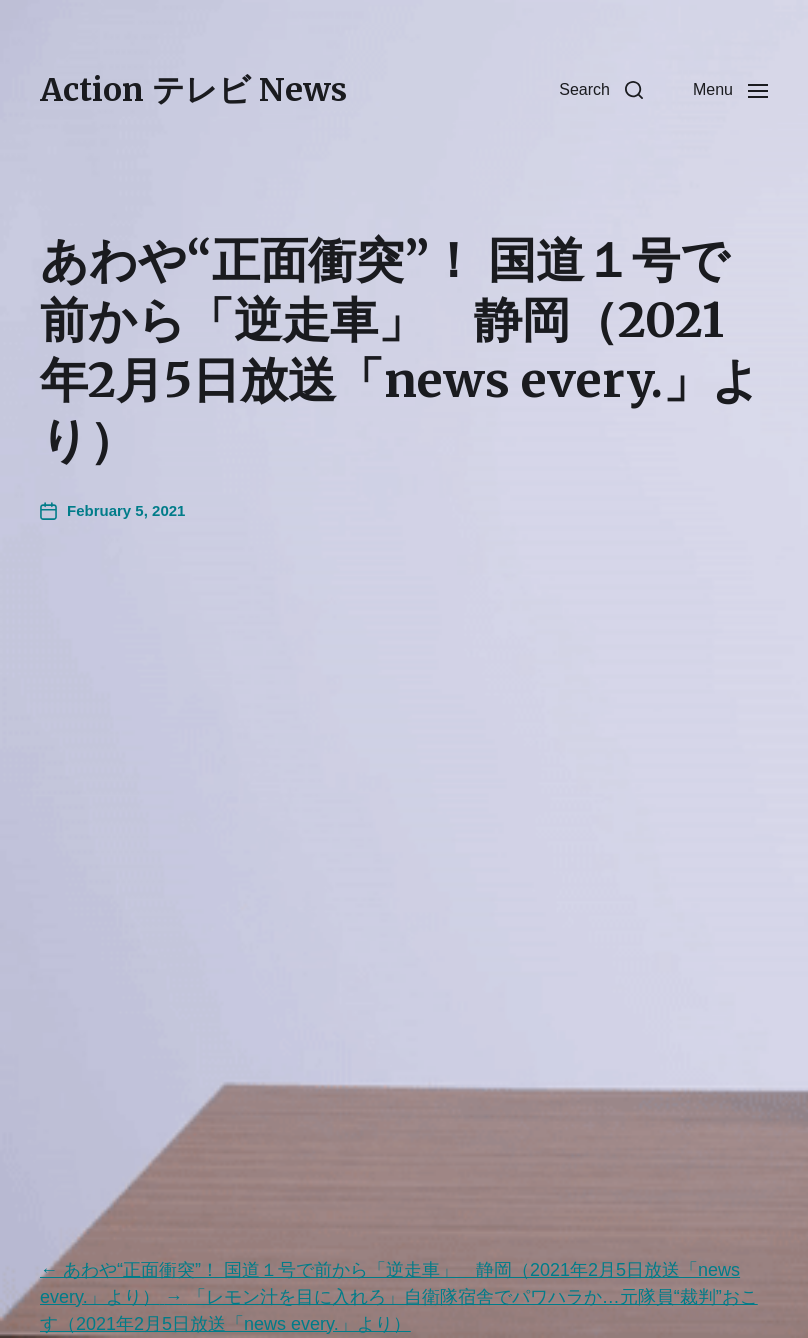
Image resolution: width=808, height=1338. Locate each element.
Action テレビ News (193, 90)
